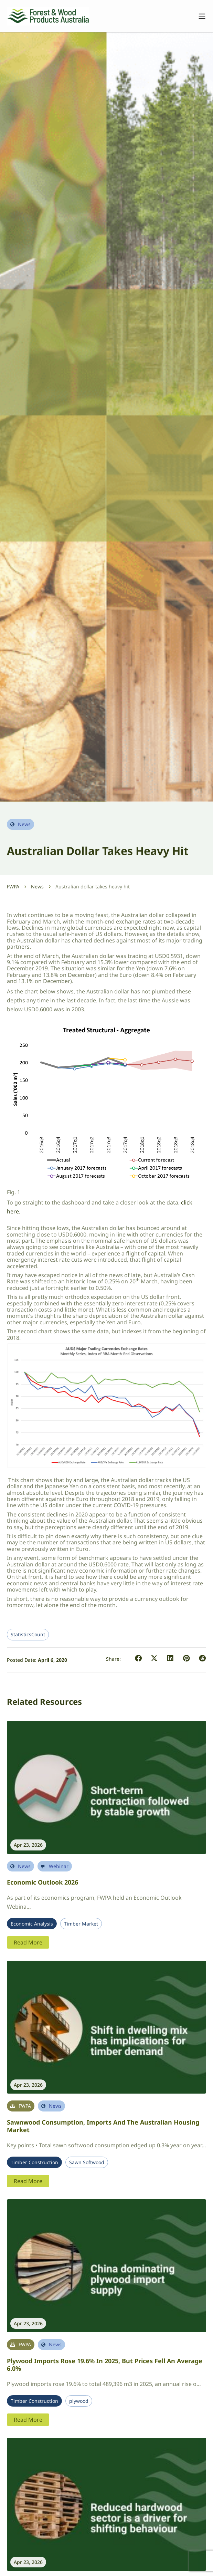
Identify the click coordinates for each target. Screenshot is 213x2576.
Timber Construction (34, 2162)
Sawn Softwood (86, 2162)
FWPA (13, 886)
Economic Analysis (32, 1923)
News (37, 886)
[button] (138, 1658)
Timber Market (81, 1923)
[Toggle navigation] (198, 16)
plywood (78, 2401)
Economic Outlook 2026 (42, 1882)
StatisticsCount (28, 1634)
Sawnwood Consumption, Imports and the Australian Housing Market (103, 2126)
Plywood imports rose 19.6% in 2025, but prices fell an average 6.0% (104, 2365)
